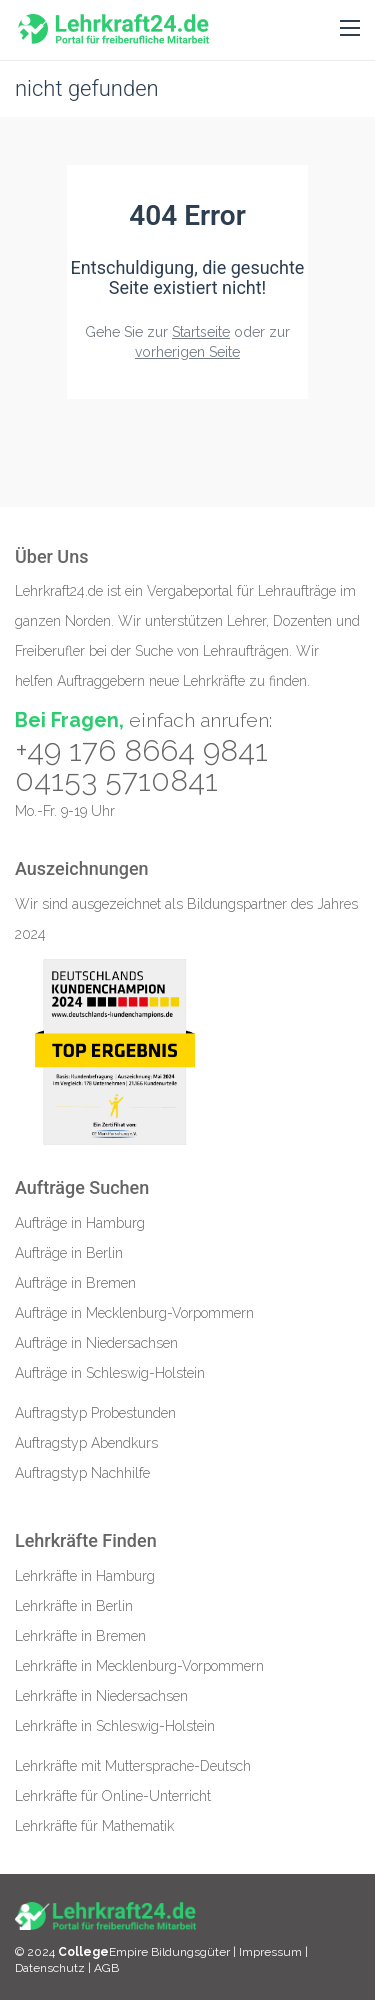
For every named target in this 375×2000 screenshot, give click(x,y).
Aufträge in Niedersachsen (96, 1343)
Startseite (201, 332)
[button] (350, 29)
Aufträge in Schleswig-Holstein (110, 1373)
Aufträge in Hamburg (80, 1223)
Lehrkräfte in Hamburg (85, 1576)
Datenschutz (50, 1968)
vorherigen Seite (187, 352)
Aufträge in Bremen (75, 1283)
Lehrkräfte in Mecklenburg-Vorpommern (139, 1666)
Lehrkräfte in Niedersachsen (101, 1696)
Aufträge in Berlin (69, 1253)
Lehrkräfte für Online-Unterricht (113, 1796)
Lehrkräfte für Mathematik (94, 1826)
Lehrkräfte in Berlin (74, 1606)
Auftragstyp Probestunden (95, 1413)
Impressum (272, 1952)
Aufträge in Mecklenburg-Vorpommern (134, 1313)
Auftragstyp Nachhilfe (82, 1473)
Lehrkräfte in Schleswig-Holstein (115, 1726)
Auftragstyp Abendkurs (86, 1443)
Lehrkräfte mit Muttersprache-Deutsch (133, 1766)
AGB (106, 1968)
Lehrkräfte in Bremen (80, 1636)
